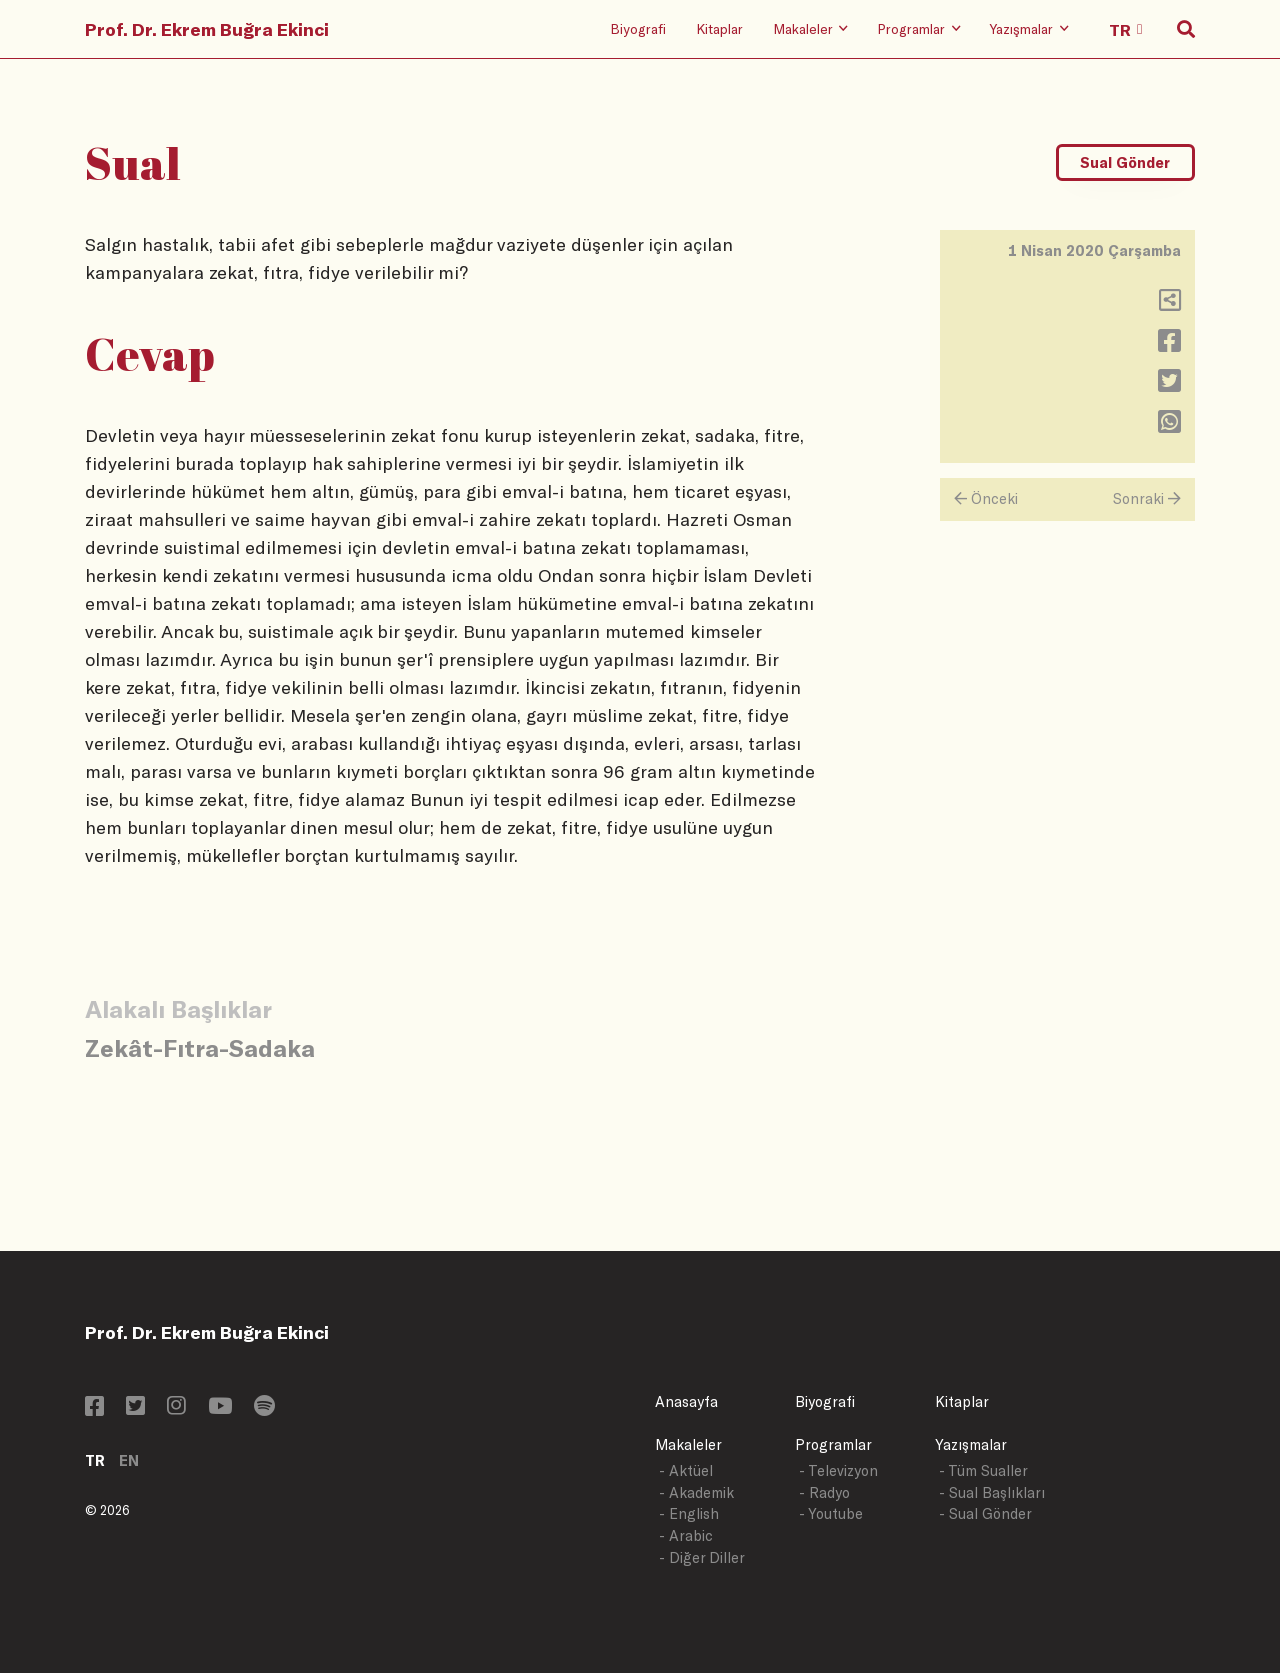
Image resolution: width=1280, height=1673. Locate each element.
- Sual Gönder (985, 1513)
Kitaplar (719, 28)
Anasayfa (686, 1401)
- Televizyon (838, 1470)
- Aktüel (686, 1470)
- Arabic (686, 1535)
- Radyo (824, 1492)
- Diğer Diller (702, 1557)
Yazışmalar (971, 1444)
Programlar (833, 1444)
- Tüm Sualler (983, 1470)
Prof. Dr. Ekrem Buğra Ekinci (207, 29)
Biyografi (638, 28)
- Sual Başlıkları (992, 1492)
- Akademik (696, 1492)
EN (129, 1460)
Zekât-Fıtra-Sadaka (200, 1047)
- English (689, 1513)
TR (95, 1460)
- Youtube (831, 1513)
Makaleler (688, 1444)
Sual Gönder (1125, 162)
